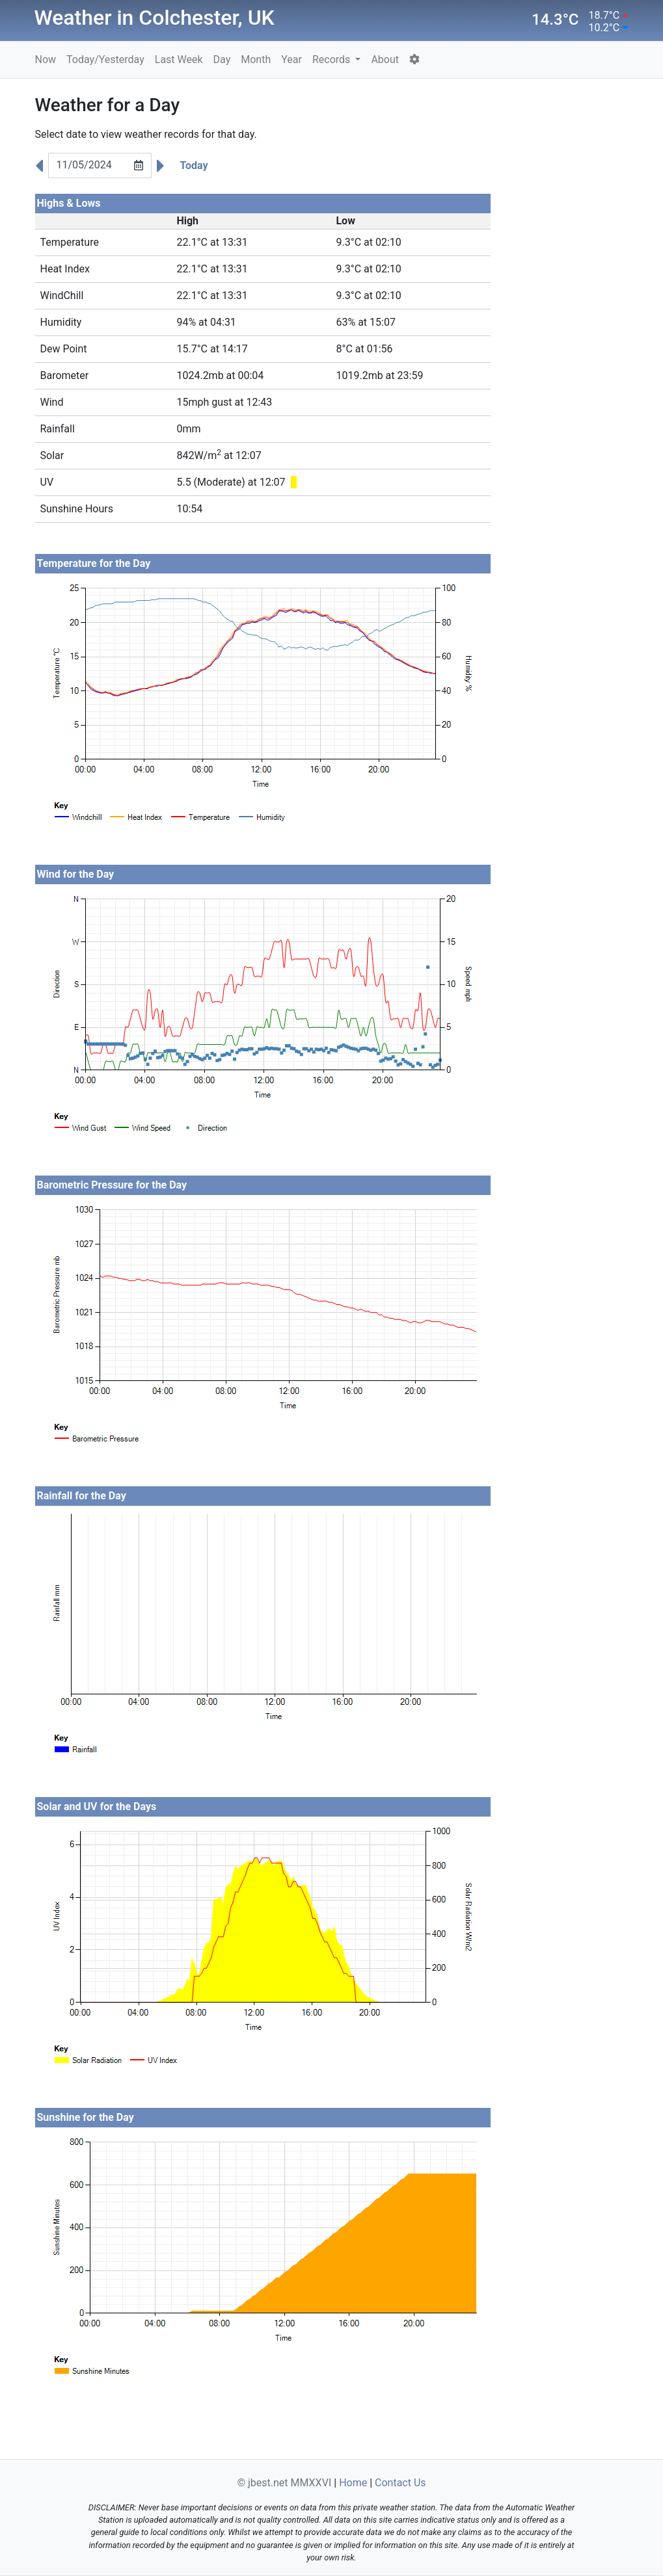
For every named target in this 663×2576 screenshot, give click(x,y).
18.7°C (604, 15)
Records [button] (332, 59)
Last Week (179, 59)
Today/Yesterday (105, 59)
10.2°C (604, 27)
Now (46, 59)
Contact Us (400, 2483)
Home (353, 2483)
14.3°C (555, 19)
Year (291, 59)
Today (194, 165)
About (385, 59)
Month (256, 59)
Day (222, 59)
